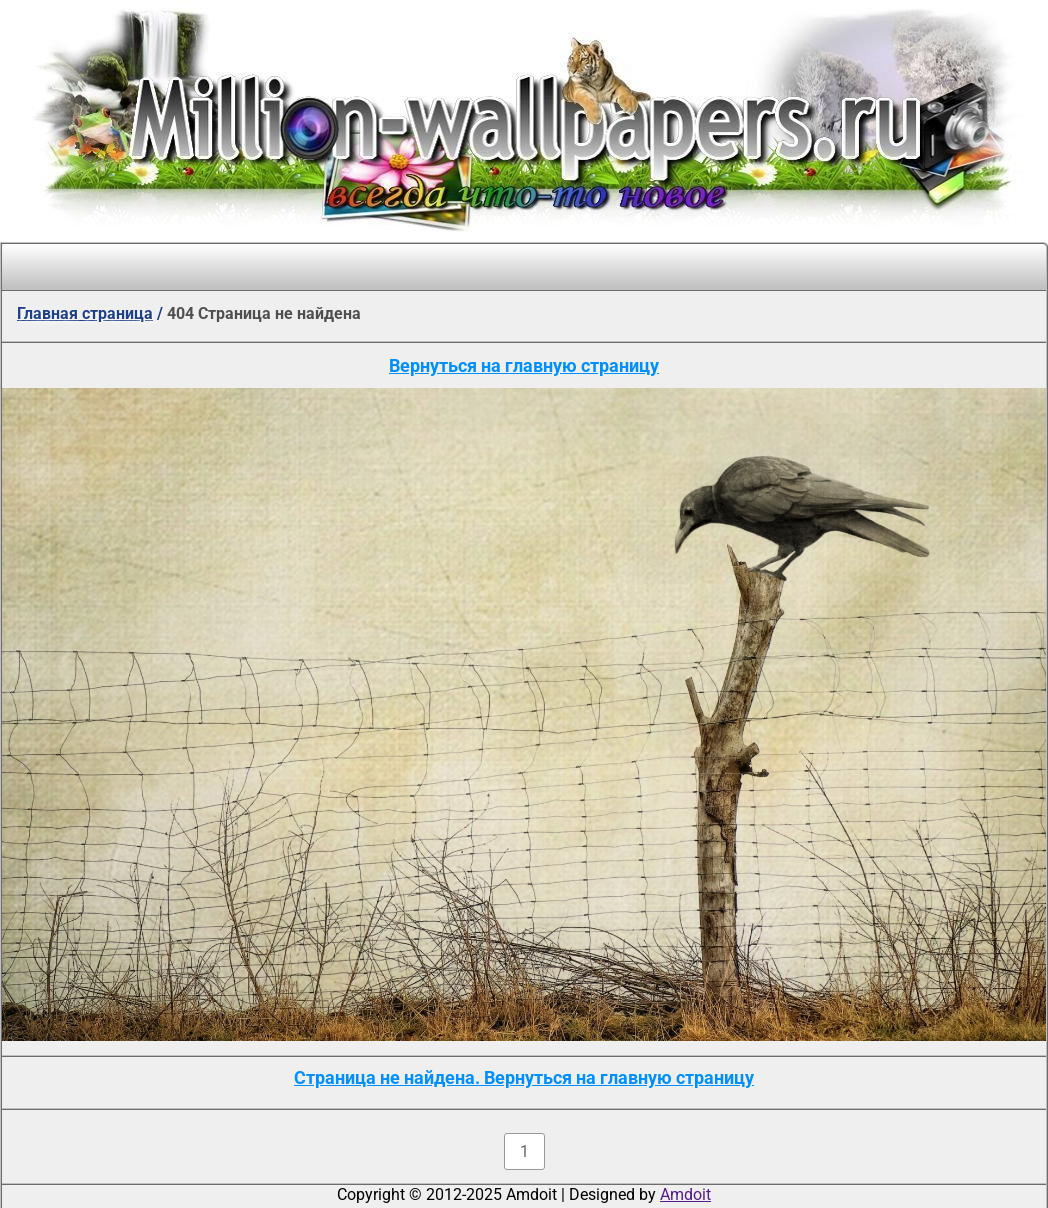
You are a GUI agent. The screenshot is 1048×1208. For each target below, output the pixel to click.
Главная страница (85, 313)
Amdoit (685, 1194)
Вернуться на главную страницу (524, 365)
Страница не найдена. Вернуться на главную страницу (524, 1077)
